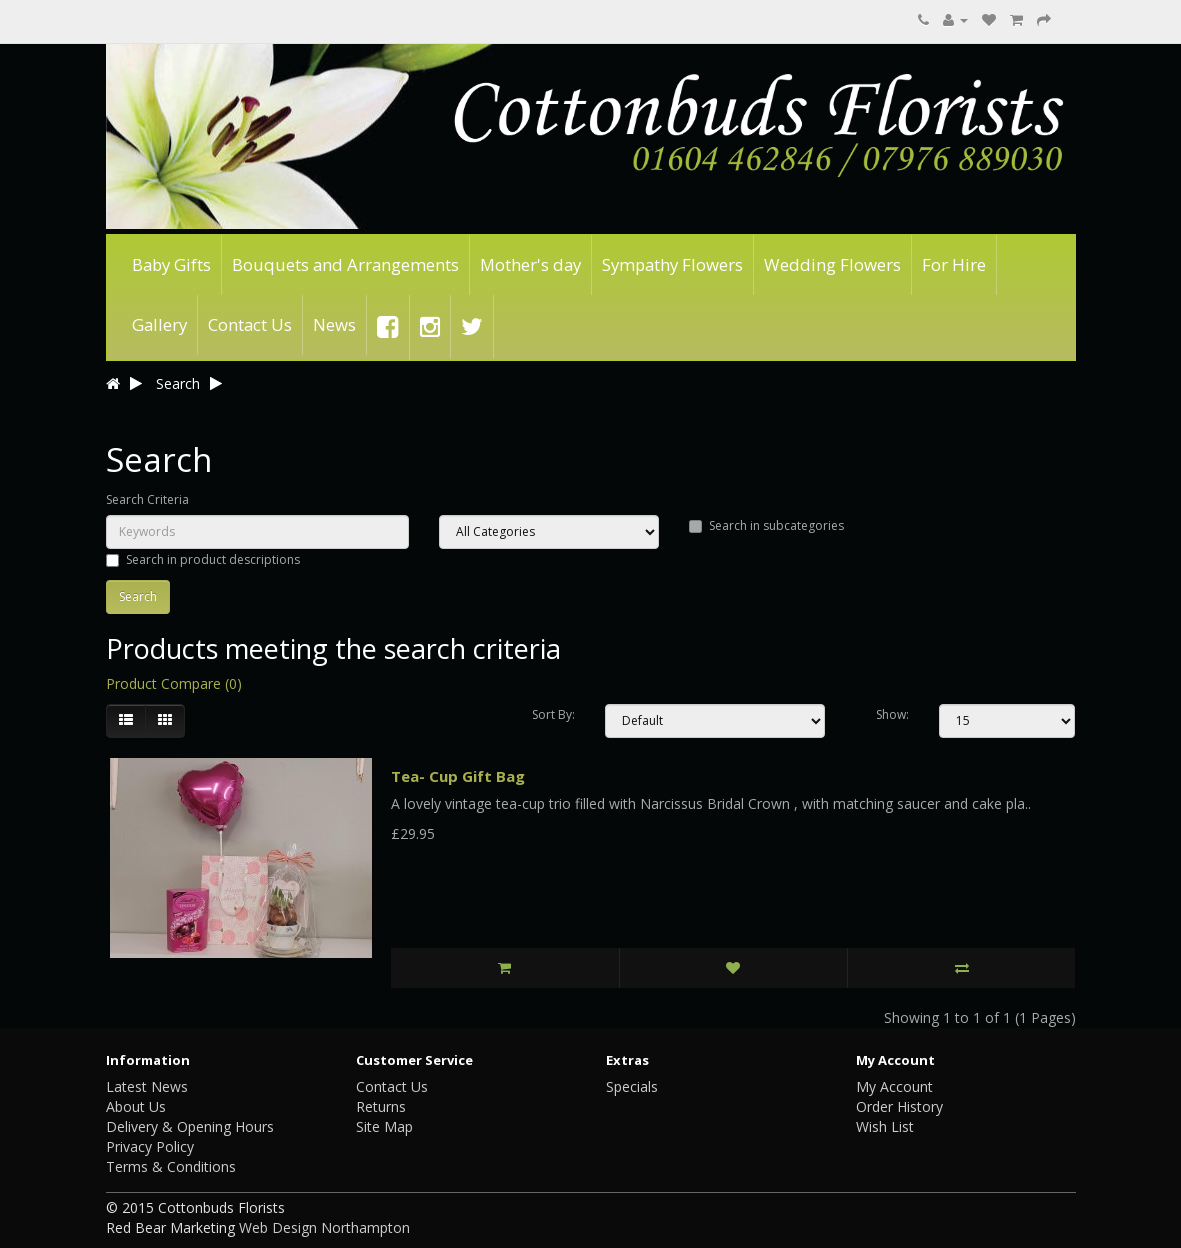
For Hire (954, 264)
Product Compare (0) (174, 683)
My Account (894, 1086)
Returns (381, 1106)
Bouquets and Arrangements (345, 264)
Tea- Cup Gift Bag (458, 776)
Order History (899, 1106)
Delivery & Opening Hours (190, 1126)
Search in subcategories (766, 525)
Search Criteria (147, 499)
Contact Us (250, 324)
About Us (136, 1106)
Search (178, 383)
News (334, 324)
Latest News (147, 1086)
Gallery (159, 324)
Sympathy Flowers (672, 264)
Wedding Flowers (832, 264)
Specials (632, 1086)
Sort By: (553, 714)
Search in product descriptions (203, 559)
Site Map (384, 1126)
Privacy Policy (150, 1146)
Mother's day (530, 264)
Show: (892, 714)
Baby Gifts (171, 264)
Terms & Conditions (171, 1166)
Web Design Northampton (324, 1227)
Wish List (885, 1126)
